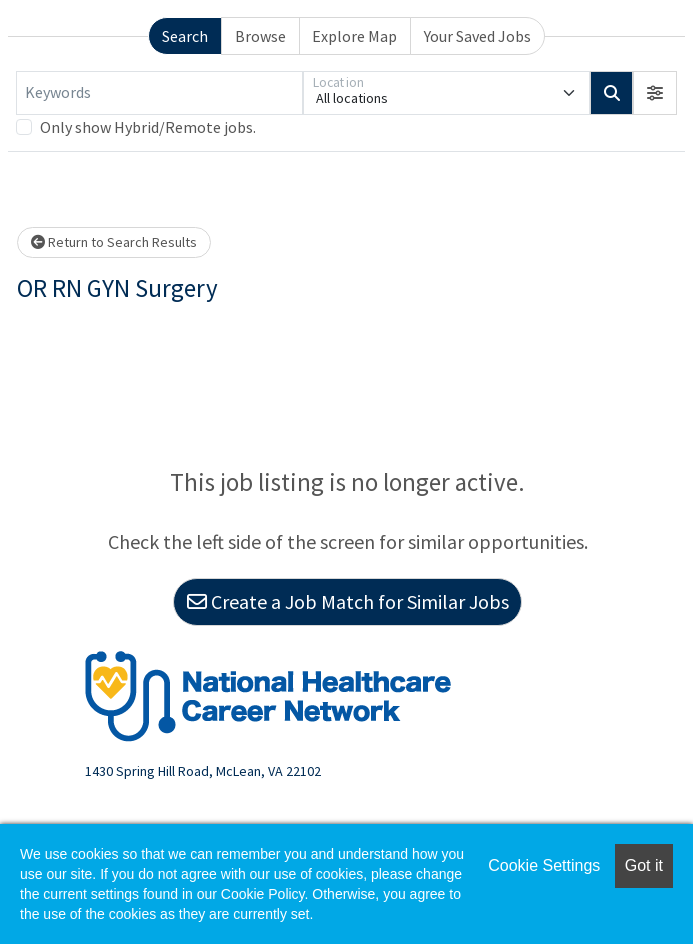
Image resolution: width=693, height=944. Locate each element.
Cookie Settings (544, 865)
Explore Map (354, 36)
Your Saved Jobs (477, 36)
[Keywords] (159, 93)
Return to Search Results (114, 242)
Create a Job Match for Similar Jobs (348, 601)
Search (185, 36)
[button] (655, 93)
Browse (260, 36)
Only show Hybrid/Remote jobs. (148, 127)
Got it (644, 865)
